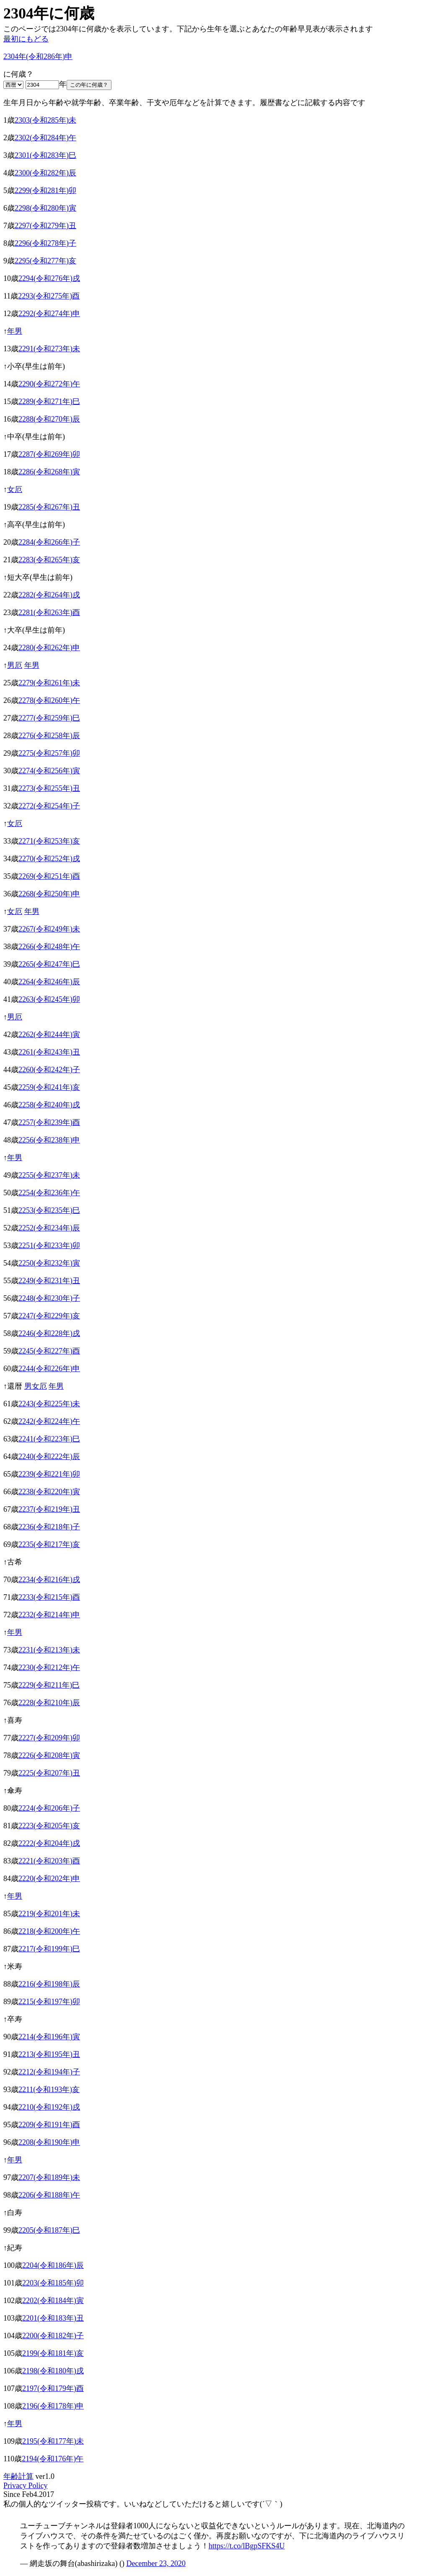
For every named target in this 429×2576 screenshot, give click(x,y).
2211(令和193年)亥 (49, 2089)
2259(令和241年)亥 (49, 1087)
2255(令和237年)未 (49, 1175)
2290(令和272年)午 (49, 384)
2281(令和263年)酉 (49, 612)
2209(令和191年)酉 (49, 2125)
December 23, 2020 (155, 2563)
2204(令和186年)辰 (53, 2265)
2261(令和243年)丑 (49, 1052)
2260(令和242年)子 (49, 1069)
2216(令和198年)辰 (49, 1984)
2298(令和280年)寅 (45, 208)
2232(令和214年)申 (49, 1615)
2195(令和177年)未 (53, 2441)
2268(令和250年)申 (49, 894)
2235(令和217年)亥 (49, 1544)
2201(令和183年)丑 (53, 2318)
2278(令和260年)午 (49, 700)
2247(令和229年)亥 (49, 1316)
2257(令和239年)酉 (49, 1122)
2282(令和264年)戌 (49, 595)
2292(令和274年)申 (49, 313)
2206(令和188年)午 (49, 2195)
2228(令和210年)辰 (49, 1702)
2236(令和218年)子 (49, 1527)
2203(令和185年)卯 (53, 2283)
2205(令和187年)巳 (49, 2230)
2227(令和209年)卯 (49, 1738)
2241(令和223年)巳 (49, 1439)
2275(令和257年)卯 (49, 753)
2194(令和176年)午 (52, 2459)
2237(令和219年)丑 (49, 1509)
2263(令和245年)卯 (49, 999)
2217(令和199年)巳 (49, 1949)
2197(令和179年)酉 (53, 2388)
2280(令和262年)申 (49, 647)
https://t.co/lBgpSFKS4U (247, 2546)
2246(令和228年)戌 (49, 1333)
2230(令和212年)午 (49, 1667)
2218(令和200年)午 (49, 1931)
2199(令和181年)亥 (53, 2353)
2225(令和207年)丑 (49, 1773)
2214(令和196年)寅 (49, 2037)
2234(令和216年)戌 (49, 1579)
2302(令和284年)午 (45, 138)
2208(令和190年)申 (49, 2142)
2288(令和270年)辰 (49, 419)
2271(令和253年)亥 (49, 841)
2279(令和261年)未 (49, 683)
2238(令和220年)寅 (49, 1491)
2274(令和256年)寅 (49, 771)
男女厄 (35, 1386)
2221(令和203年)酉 (49, 1861)
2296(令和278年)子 (45, 243)
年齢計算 (18, 2476)
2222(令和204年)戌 (49, 1843)
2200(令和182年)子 (53, 2336)
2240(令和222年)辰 (49, 1456)
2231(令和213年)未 (49, 1650)
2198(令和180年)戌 (53, 2371)
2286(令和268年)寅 (49, 472)
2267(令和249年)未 (49, 929)
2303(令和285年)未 (45, 120)
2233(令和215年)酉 (49, 1597)
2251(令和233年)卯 (49, 1245)
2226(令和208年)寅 (49, 1755)
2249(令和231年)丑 (49, 1280)
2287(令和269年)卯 (49, 454)
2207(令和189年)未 (49, 2177)
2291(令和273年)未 (49, 349)
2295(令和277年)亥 (45, 261)
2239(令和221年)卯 (49, 1474)
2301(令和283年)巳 (45, 155)
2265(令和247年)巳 (49, 964)
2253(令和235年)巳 (49, 1210)
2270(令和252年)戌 (49, 858)
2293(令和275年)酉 (49, 296)
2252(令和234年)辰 (49, 1228)
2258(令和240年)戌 (49, 1105)
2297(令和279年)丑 (45, 225)
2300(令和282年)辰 (45, 173)
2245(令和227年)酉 (49, 1351)
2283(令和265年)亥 (49, 560)
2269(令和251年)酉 (49, 876)
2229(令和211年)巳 (49, 1685)
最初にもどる (26, 39)
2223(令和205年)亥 (49, 1826)
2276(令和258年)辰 (49, 735)
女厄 (14, 489)
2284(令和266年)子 (49, 542)
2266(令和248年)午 (49, 946)
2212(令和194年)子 (49, 2072)
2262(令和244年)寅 (49, 1034)
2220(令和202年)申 (49, 1878)
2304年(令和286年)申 (37, 56)
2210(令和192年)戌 (49, 2107)
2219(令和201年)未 (49, 1913)
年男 (14, 331)
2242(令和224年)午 (49, 1421)
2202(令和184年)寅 (53, 2300)
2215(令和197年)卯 (49, 2001)
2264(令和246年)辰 (49, 982)
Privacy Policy (25, 2485)
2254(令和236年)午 (49, 1193)
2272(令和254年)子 (49, 806)
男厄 (14, 665)
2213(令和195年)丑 (49, 2054)
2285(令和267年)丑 (49, 507)
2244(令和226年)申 (49, 1368)
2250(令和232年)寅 (49, 1263)
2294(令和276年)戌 (49, 278)
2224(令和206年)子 (49, 1808)
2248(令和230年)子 (49, 1298)
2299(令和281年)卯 (45, 190)
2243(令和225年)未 (49, 1404)
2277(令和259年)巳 (49, 718)
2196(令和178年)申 (53, 2406)
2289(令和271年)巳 (49, 401)
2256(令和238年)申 (49, 1140)
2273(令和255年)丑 (49, 788)
